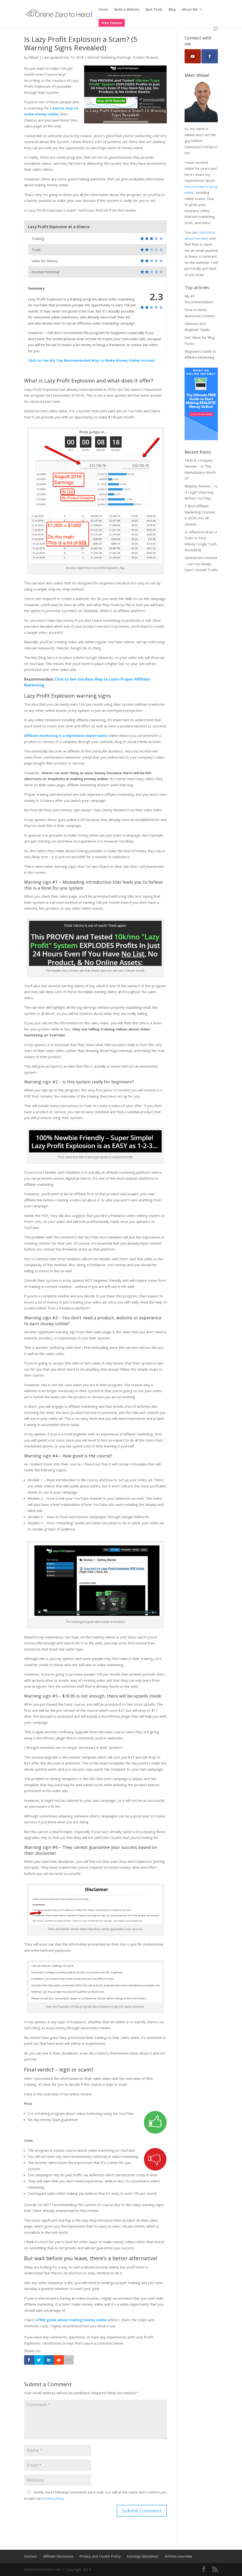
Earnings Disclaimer (143, 2556)
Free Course (112, 23)
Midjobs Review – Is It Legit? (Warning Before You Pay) (201, 492)
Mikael (34, 57)
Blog (172, 10)
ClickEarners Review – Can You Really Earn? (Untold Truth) (201, 563)
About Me (190, 10)
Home (103, 10)
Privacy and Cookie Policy (100, 2556)
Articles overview (178, 2556)
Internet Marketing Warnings (109, 57)
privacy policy (53, 2498)
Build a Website (126, 10)
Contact (30, 2556)
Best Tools (154, 10)
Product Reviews (145, 57)
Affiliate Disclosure (58, 2556)
